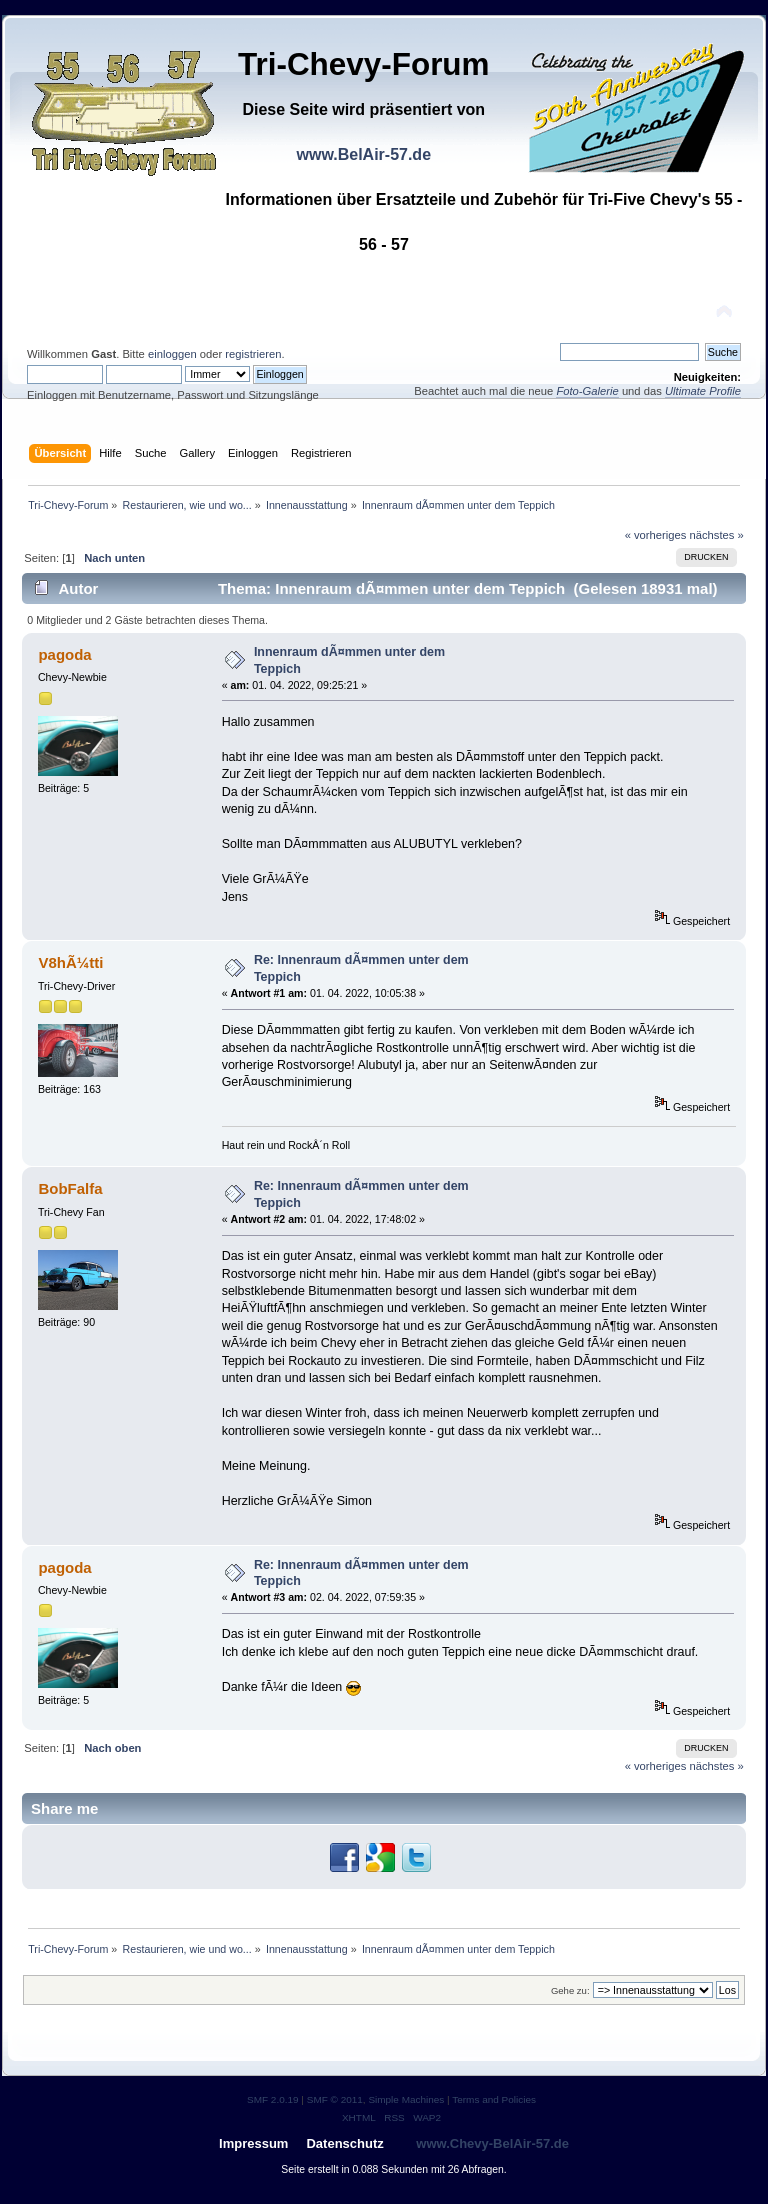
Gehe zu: (570, 1990)
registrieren (253, 354)
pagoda (64, 654)
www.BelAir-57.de (363, 154)
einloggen (172, 354)
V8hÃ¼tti (70, 962)
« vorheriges (656, 535)
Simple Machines (406, 2099)
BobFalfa (70, 1188)
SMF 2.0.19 (273, 2099)
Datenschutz (344, 2143)
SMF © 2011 (335, 2099)
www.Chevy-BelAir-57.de (492, 2143)
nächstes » (717, 535)
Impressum (253, 2143)
